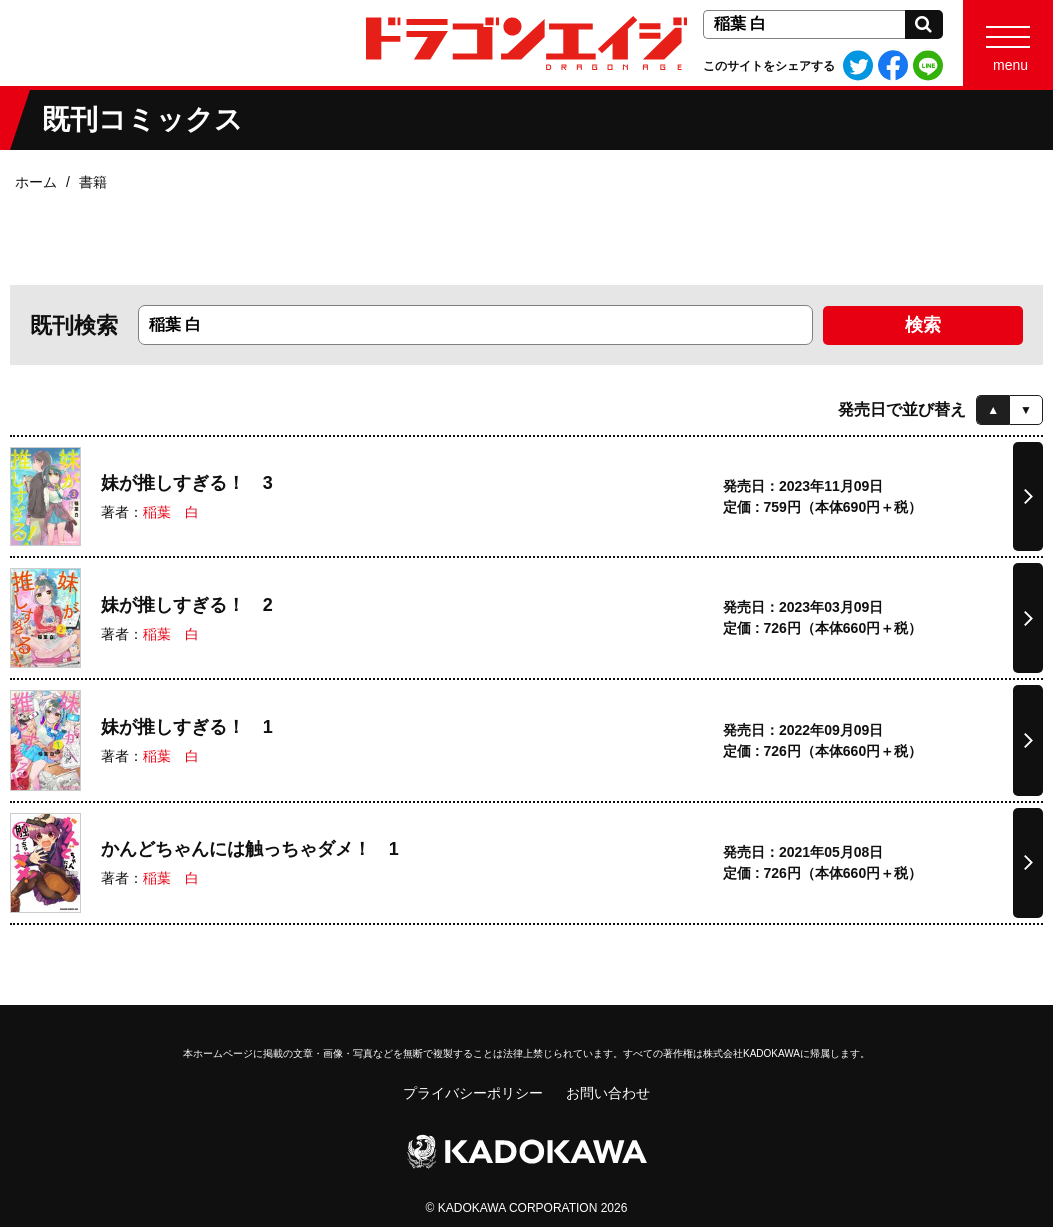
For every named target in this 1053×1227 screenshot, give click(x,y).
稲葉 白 (171, 512)
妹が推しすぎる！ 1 (187, 727)
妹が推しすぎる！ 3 (187, 483)
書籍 (93, 182)
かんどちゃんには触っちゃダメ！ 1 (250, 849)
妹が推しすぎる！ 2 (187, 605)
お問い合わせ (608, 1093)
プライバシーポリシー (473, 1093)
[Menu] (1008, 43)
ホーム (36, 182)
